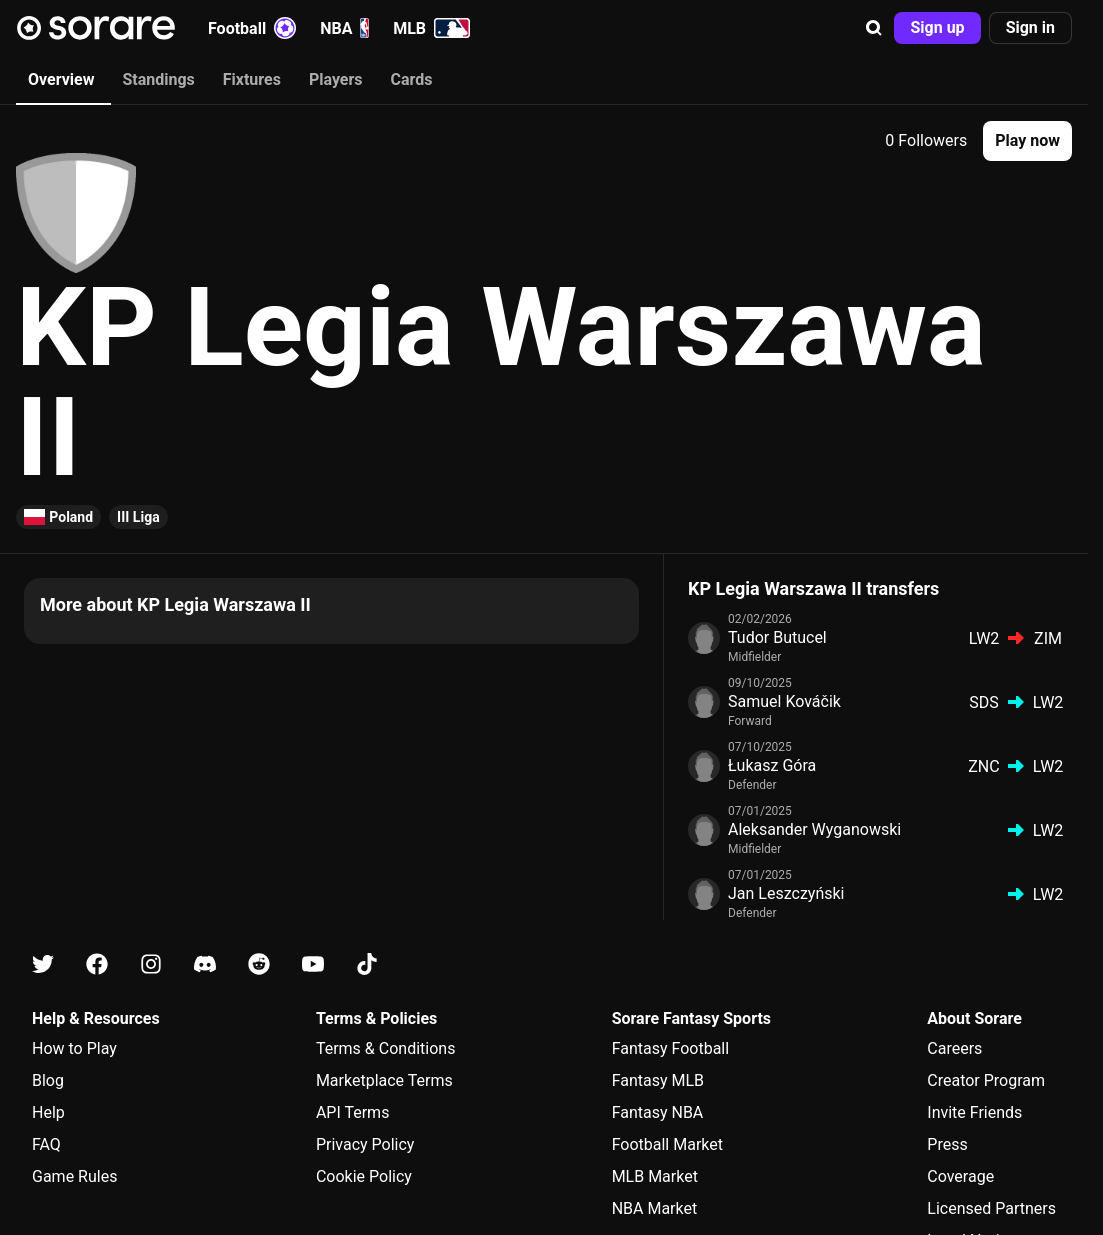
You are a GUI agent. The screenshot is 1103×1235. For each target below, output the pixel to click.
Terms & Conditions (386, 1048)
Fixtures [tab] (252, 79)
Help (48, 1112)
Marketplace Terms (384, 1080)
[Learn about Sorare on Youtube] (313, 964)
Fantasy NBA (658, 1112)
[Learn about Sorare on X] (43, 964)
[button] (874, 28)
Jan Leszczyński (786, 893)
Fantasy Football (670, 1048)
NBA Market (655, 1208)
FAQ (46, 1144)
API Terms (353, 1112)
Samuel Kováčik (784, 701)
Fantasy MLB (658, 1080)
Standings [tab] (158, 79)
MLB (431, 28)
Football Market (667, 1144)
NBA (344, 28)
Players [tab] (336, 79)
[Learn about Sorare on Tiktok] (367, 964)
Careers (954, 1048)
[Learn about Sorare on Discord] (205, 964)
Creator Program (986, 1080)
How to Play (74, 1048)
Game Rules (74, 1176)
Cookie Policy (364, 1176)
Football (252, 28)
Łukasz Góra (772, 765)
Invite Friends (974, 1112)
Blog (48, 1080)
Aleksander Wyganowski (814, 829)
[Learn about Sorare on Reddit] (259, 964)
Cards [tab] (412, 79)
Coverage (960, 1176)
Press (947, 1144)
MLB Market (655, 1176)
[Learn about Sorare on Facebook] (97, 964)
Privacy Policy (365, 1144)
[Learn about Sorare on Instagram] (151, 964)
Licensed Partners (991, 1208)
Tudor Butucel (777, 637)
